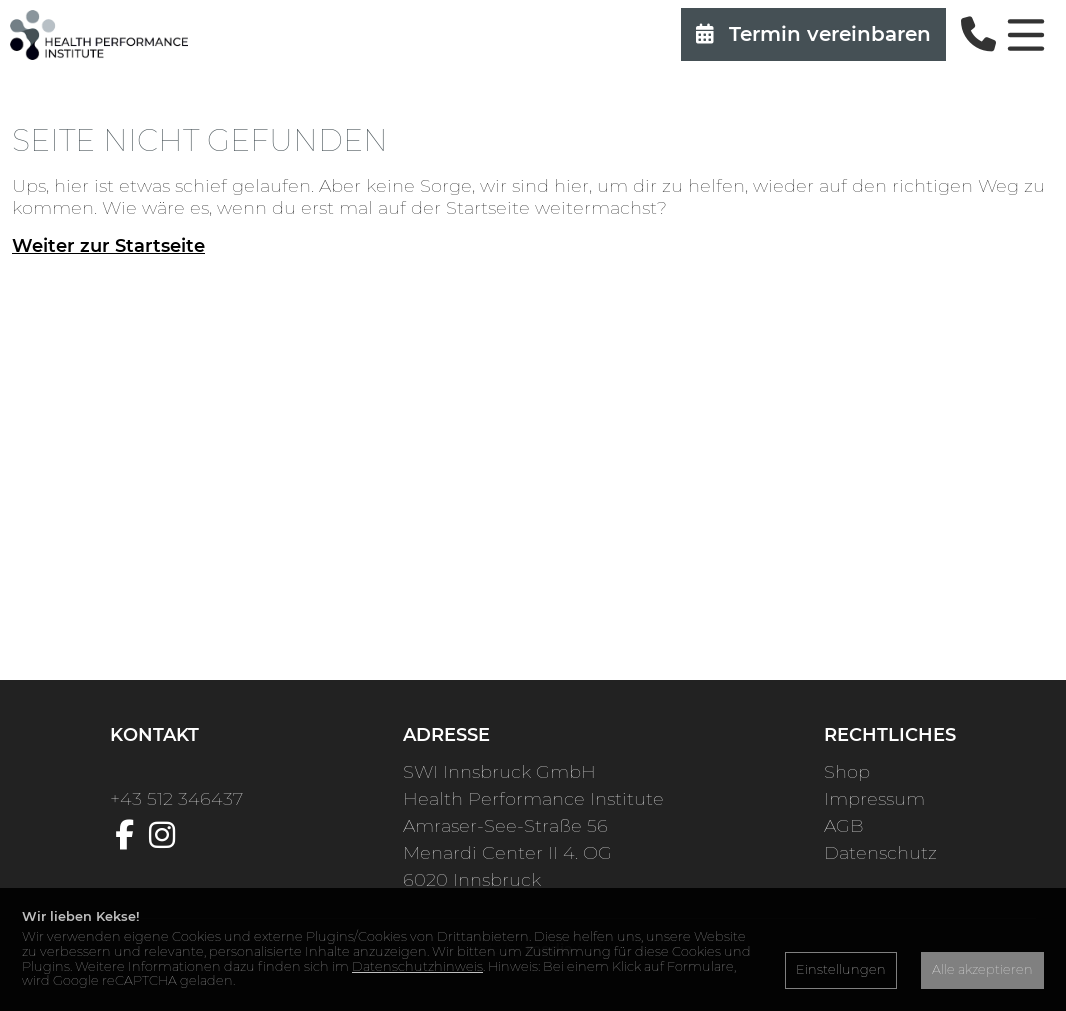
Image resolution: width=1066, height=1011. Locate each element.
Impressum (874, 799)
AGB (843, 826)
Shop (847, 772)
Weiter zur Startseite (108, 246)
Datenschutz (880, 853)
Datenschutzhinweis (417, 966)
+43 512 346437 (176, 799)
